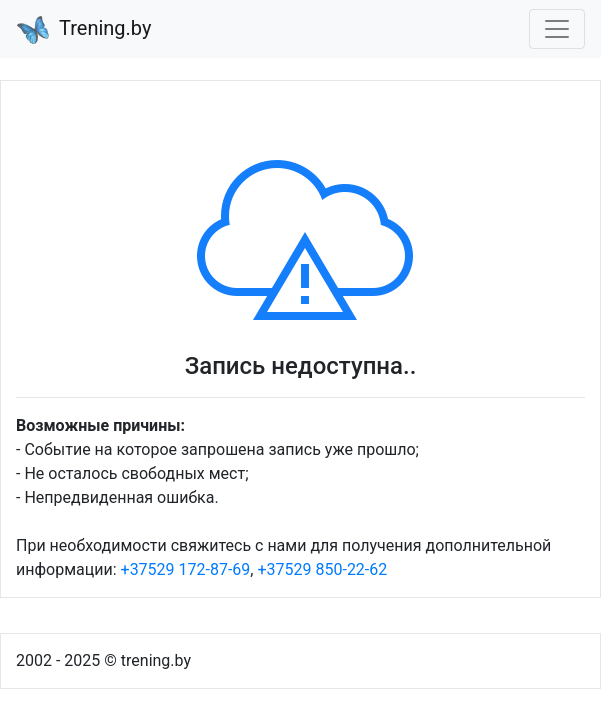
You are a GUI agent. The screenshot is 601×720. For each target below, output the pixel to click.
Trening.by (84, 30)
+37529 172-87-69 (186, 569)
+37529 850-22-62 (322, 569)
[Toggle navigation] (557, 29)
